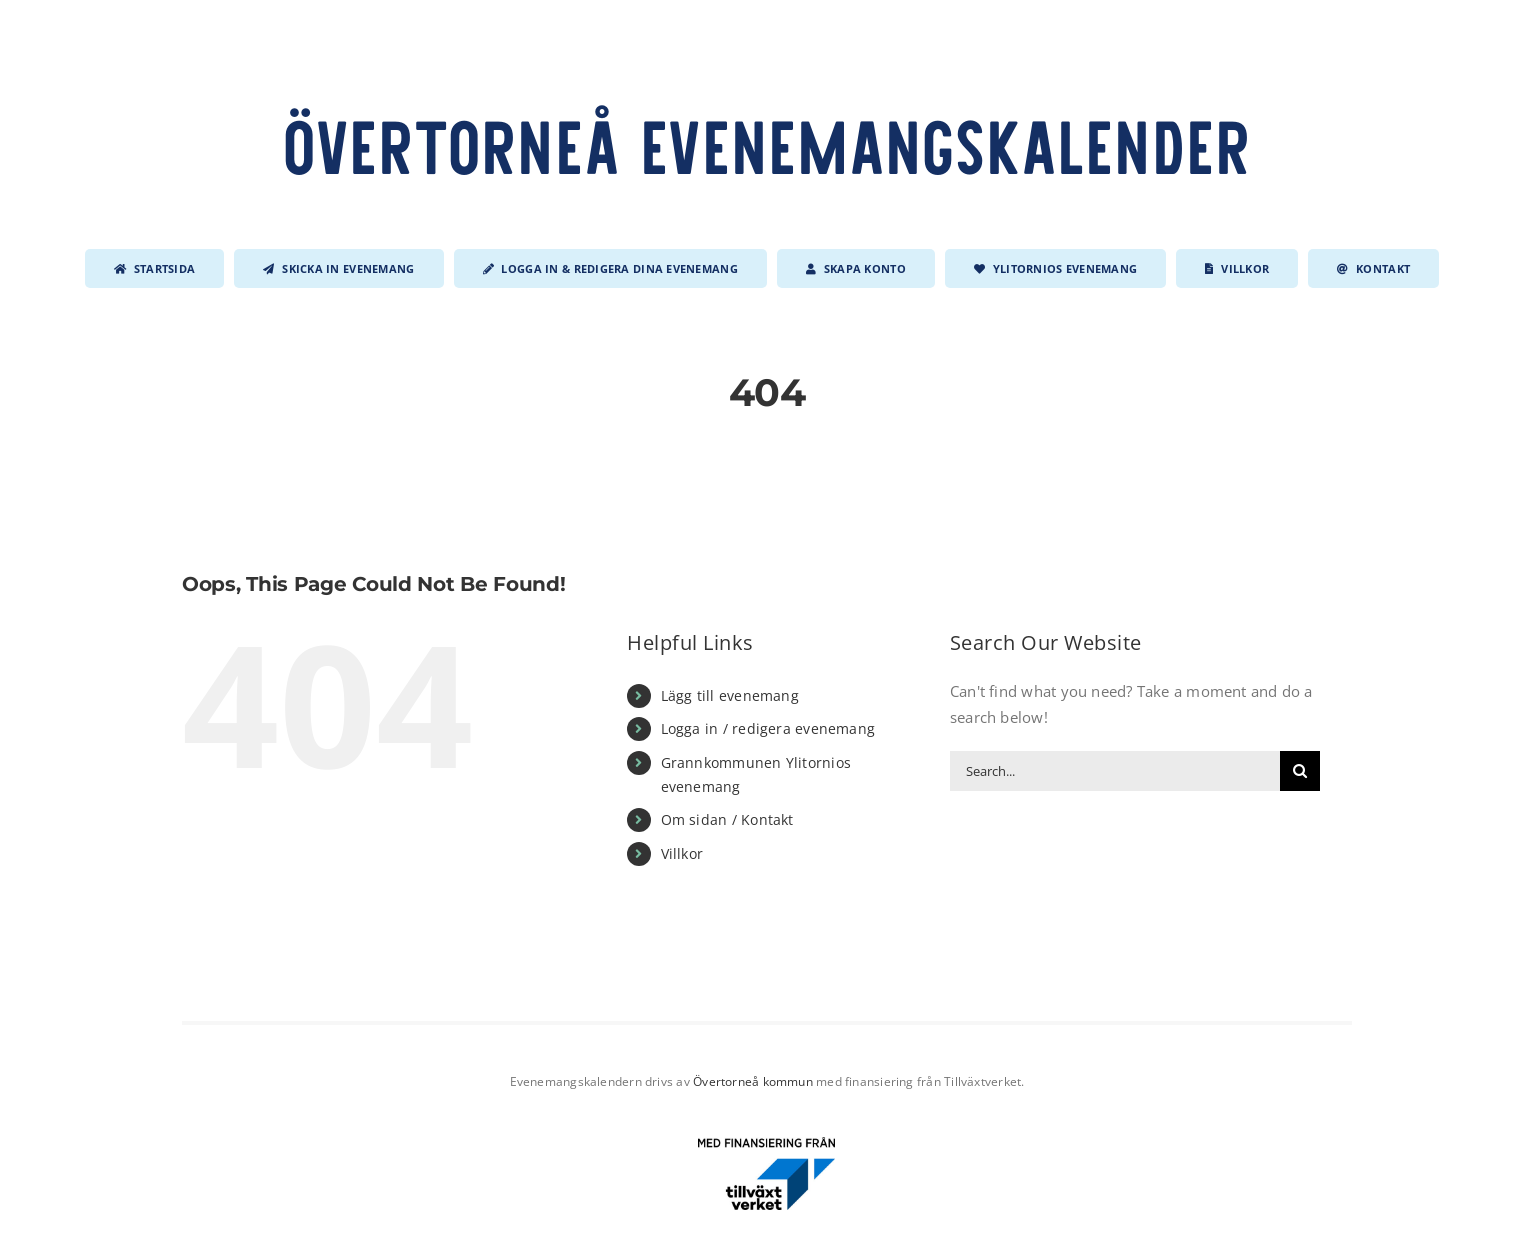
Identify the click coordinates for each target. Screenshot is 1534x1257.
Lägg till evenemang (730, 695)
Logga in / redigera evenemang (768, 728)
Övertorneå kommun (753, 1081)
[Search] (1300, 771)
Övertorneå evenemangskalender (767, 144)
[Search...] (1115, 771)
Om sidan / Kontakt (727, 819)
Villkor (682, 853)
